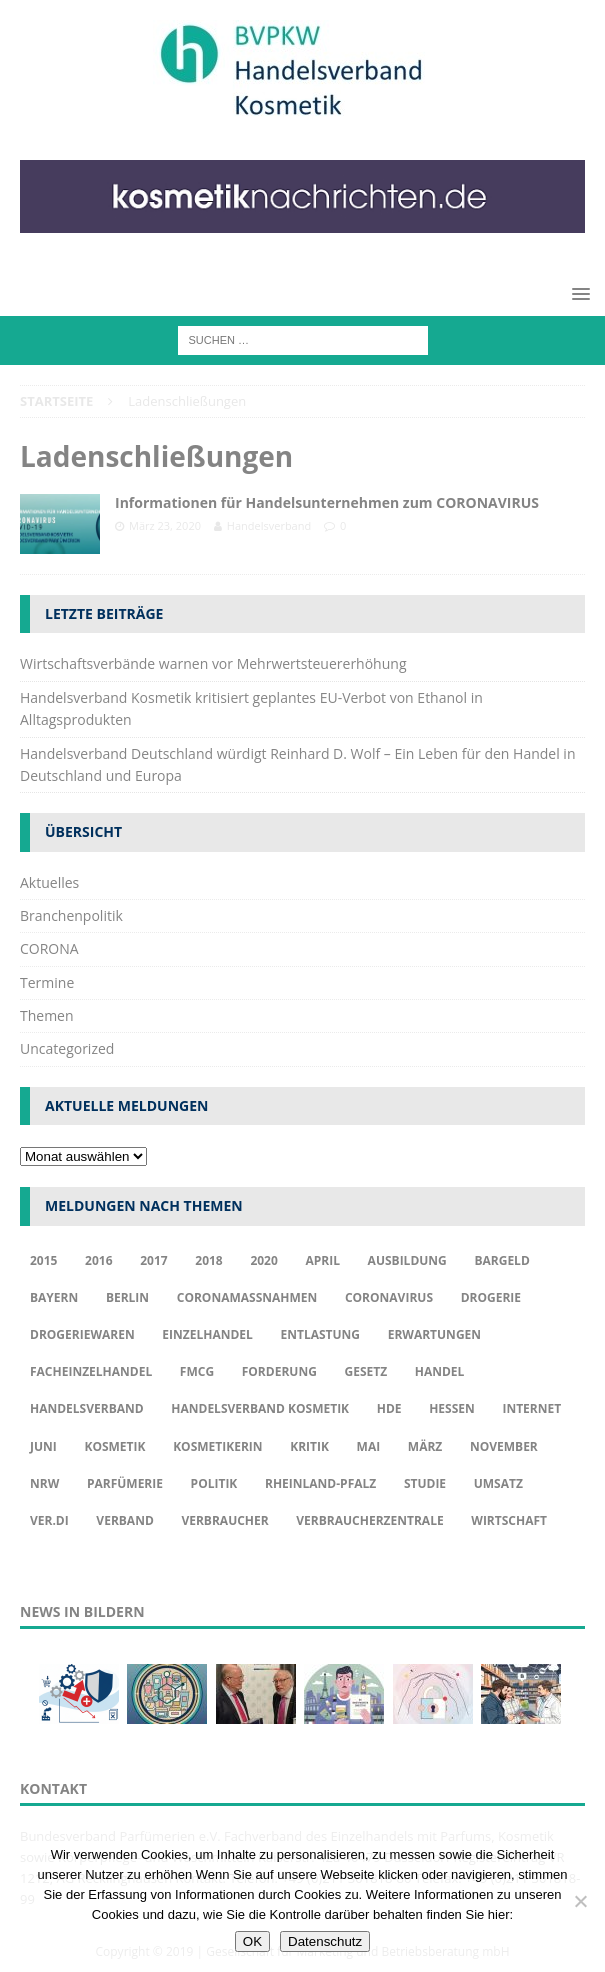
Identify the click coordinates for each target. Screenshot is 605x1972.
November (504, 1446)
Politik (214, 1483)
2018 (208, 1260)
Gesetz (365, 1371)
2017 (153, 1260)
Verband (124, 1520)
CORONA (49, 948)
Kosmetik (114, 1446)
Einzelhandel (207, 1334)
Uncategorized (67, 1048)
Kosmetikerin (217, 1446)
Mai (369, 1446)
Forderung (279, 1371)
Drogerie (491, 1297)
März (425, 1446)
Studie (425, 1483)
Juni (43, 1446)
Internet (531, 1408)
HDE (389, 1408)
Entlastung (320, 1334)
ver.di (49, 1520)
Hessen (452, 1408)
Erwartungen (434, 1334)
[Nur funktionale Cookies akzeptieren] (580, 1901)
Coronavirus (389, 1297)
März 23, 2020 (165, 525)
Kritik (309, 1446)
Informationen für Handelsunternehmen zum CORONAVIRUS (327, 502)
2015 (43, 1260)
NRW (44, 1483)
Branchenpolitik (71, 915)
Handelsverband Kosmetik (260, 1408)
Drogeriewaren (82, 1334)
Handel (440, 1371)
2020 (263, 1260)
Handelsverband (269, 525)
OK (252, 1941)
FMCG (197, 1371)
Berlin (127, 1297)
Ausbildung (407, 1260)
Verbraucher (224, 1520)
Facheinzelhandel (91, 1371)
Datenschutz (325, 1941)
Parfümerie (125, 1483)
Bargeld (501, 1260)
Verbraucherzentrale (369, 1520)
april (322, 1260)
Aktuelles (49, 882)
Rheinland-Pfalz (320, 1483)
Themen (47, 1015)
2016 (98, 1260)
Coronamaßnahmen (247, 1297)
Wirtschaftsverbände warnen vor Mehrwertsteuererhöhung (213, 663)
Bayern (54, 1297)
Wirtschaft (509, 1520)
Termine (47, 982)
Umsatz (498, 1483)
